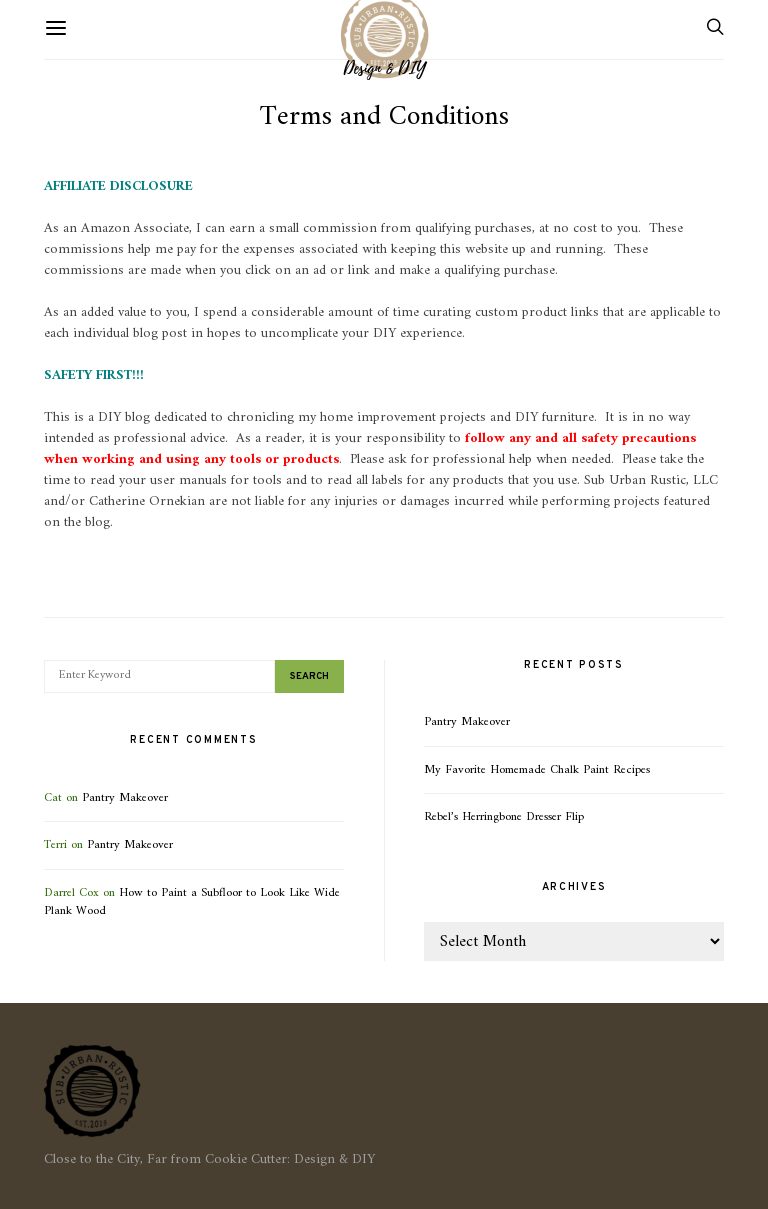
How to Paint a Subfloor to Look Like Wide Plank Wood (192, 902)
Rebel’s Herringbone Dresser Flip (504, 817)
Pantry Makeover (125, 798)
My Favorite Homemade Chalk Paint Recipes (537, 770)
